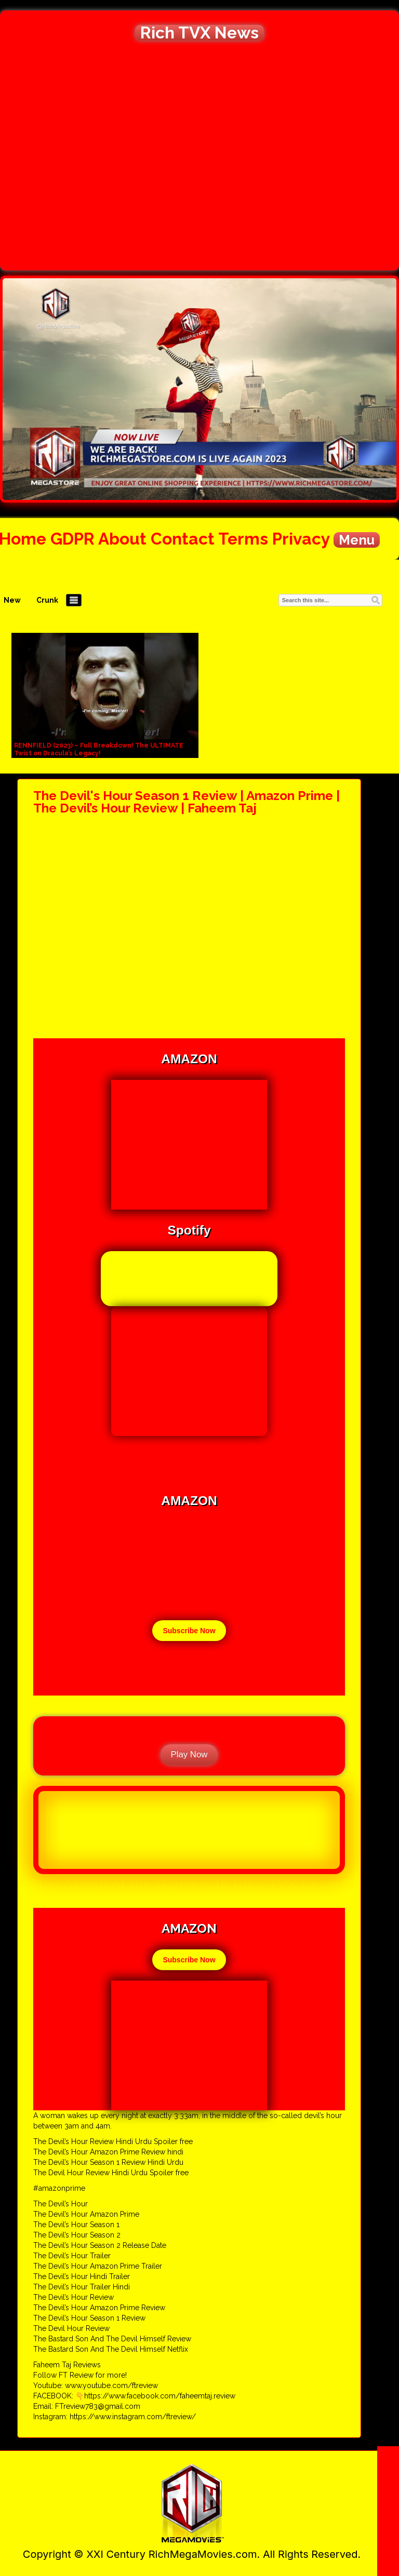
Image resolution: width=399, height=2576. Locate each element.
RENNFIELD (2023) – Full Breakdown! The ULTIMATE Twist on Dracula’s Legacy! (98, 749)
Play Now (189, 1754)
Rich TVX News (199, 32)
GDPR (72, 538)
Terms (243, 538)
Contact (183, 538)
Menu (357, 540)
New (12, 600)
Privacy (300, 538)
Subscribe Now (189, 1630)
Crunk (47, 600)
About (122, 538)
